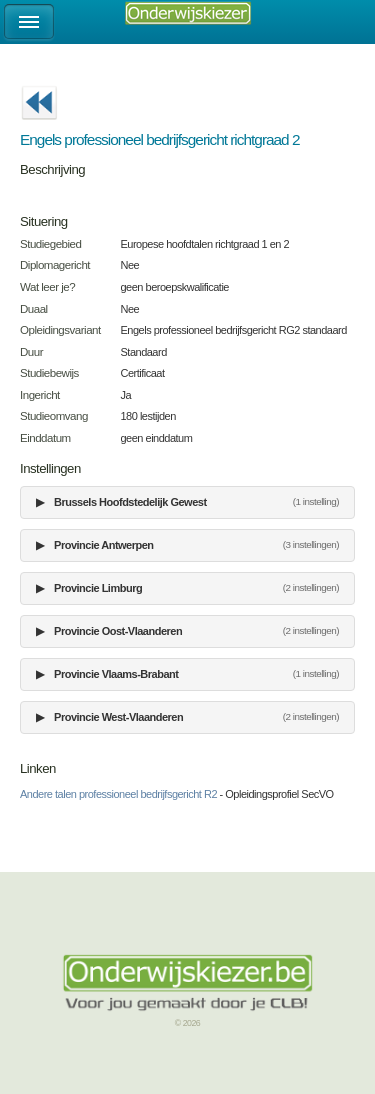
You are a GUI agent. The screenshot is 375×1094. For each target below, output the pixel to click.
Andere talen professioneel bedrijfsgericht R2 (118, 794)
